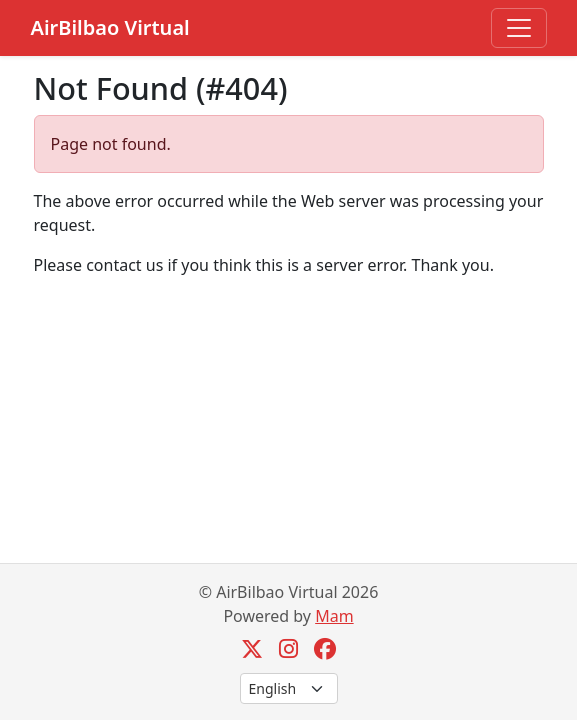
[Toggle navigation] (519, 28)
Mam (334, 616)
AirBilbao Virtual (110, 27)
